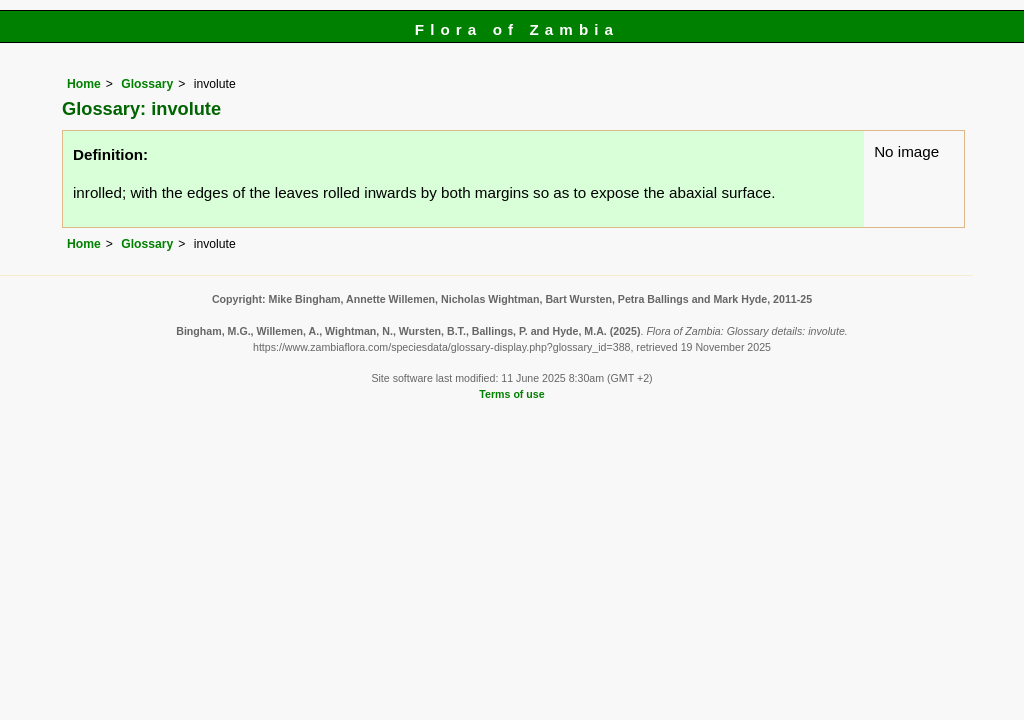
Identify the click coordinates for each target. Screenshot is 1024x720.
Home (84, 84)
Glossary (147, 84)
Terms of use (511, 394)
